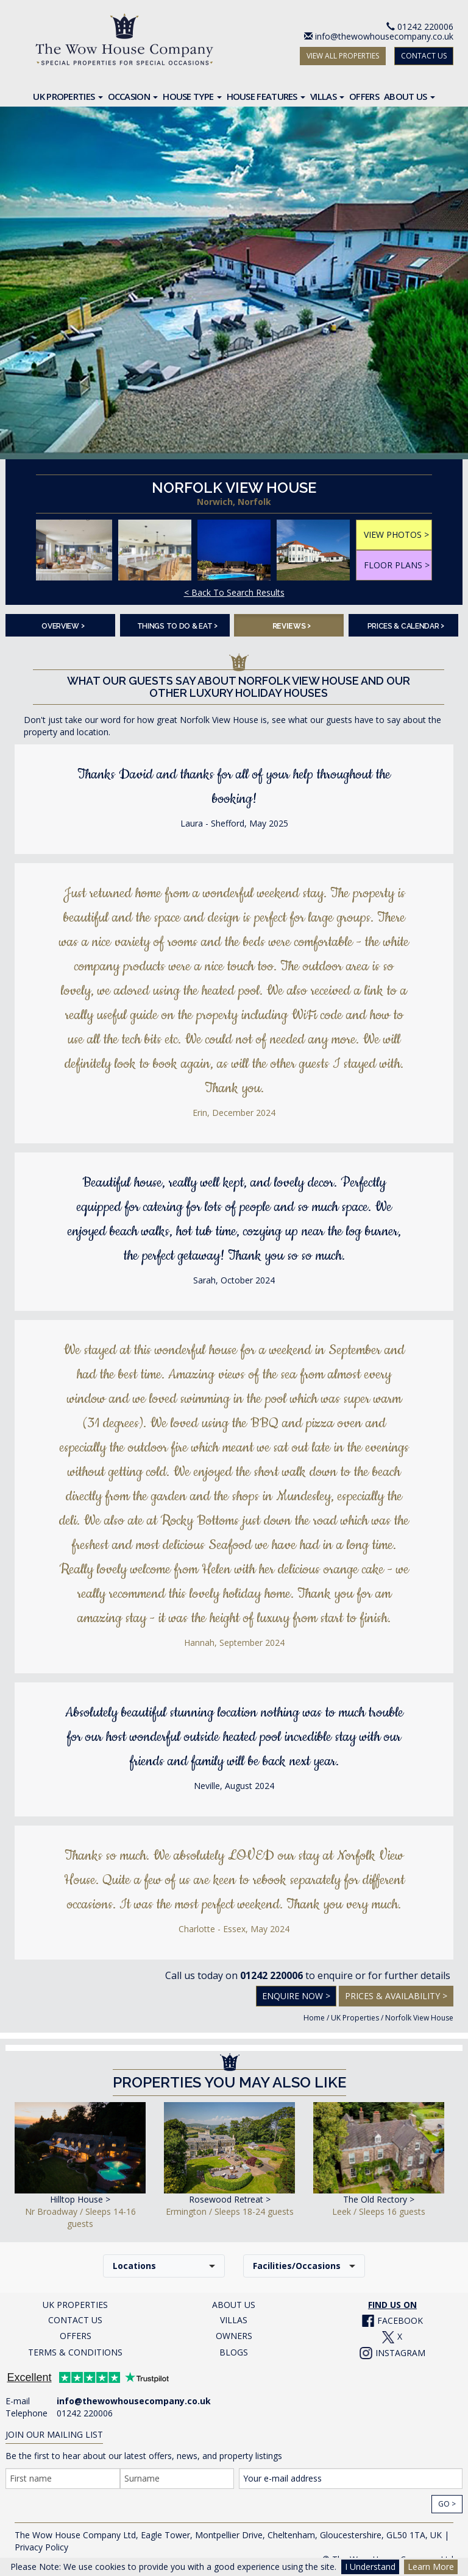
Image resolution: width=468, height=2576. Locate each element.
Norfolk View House (419, 2018)
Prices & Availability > (396, 1996)
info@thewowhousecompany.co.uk (384, 36)
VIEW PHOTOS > (396, 534)
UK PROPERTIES (75, 2304)
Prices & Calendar (406, 625)
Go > (447, 2504)
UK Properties (355, 2018)
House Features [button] (266, 96)
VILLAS (233, 2320)
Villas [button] (327, 96)
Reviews (291, 625)
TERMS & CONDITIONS (75, 2352)
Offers (364, 96)
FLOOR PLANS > (397, 565)
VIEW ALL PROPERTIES (343, 56)
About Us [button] (409, 96)
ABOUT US (233, 2304)
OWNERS (234, 2335)
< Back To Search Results (234, 592)
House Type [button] (192, 96)
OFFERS (75, 2335)
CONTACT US (424, 56)
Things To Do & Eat (177, 625)
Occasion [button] (133, 96)
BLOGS (233, 2352)
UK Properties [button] (67, 96)
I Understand (370, 2566)
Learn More (431, 2566)
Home (314, 2018)
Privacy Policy (41, 2547)
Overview (62, 625)
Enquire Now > (296, 1996)
